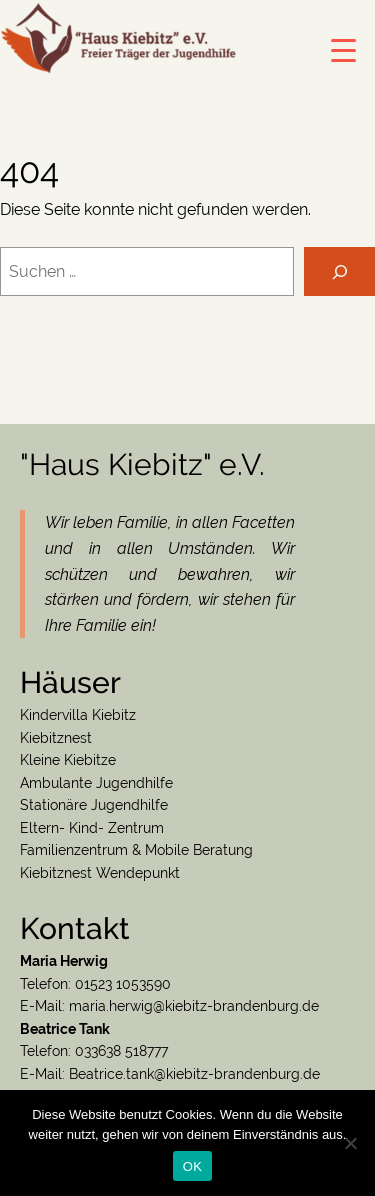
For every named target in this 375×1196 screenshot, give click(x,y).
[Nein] (350, 1143)
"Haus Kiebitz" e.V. (142, 464)
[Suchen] (339, 271)
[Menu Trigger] (343, 50)
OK (192, 1166)
